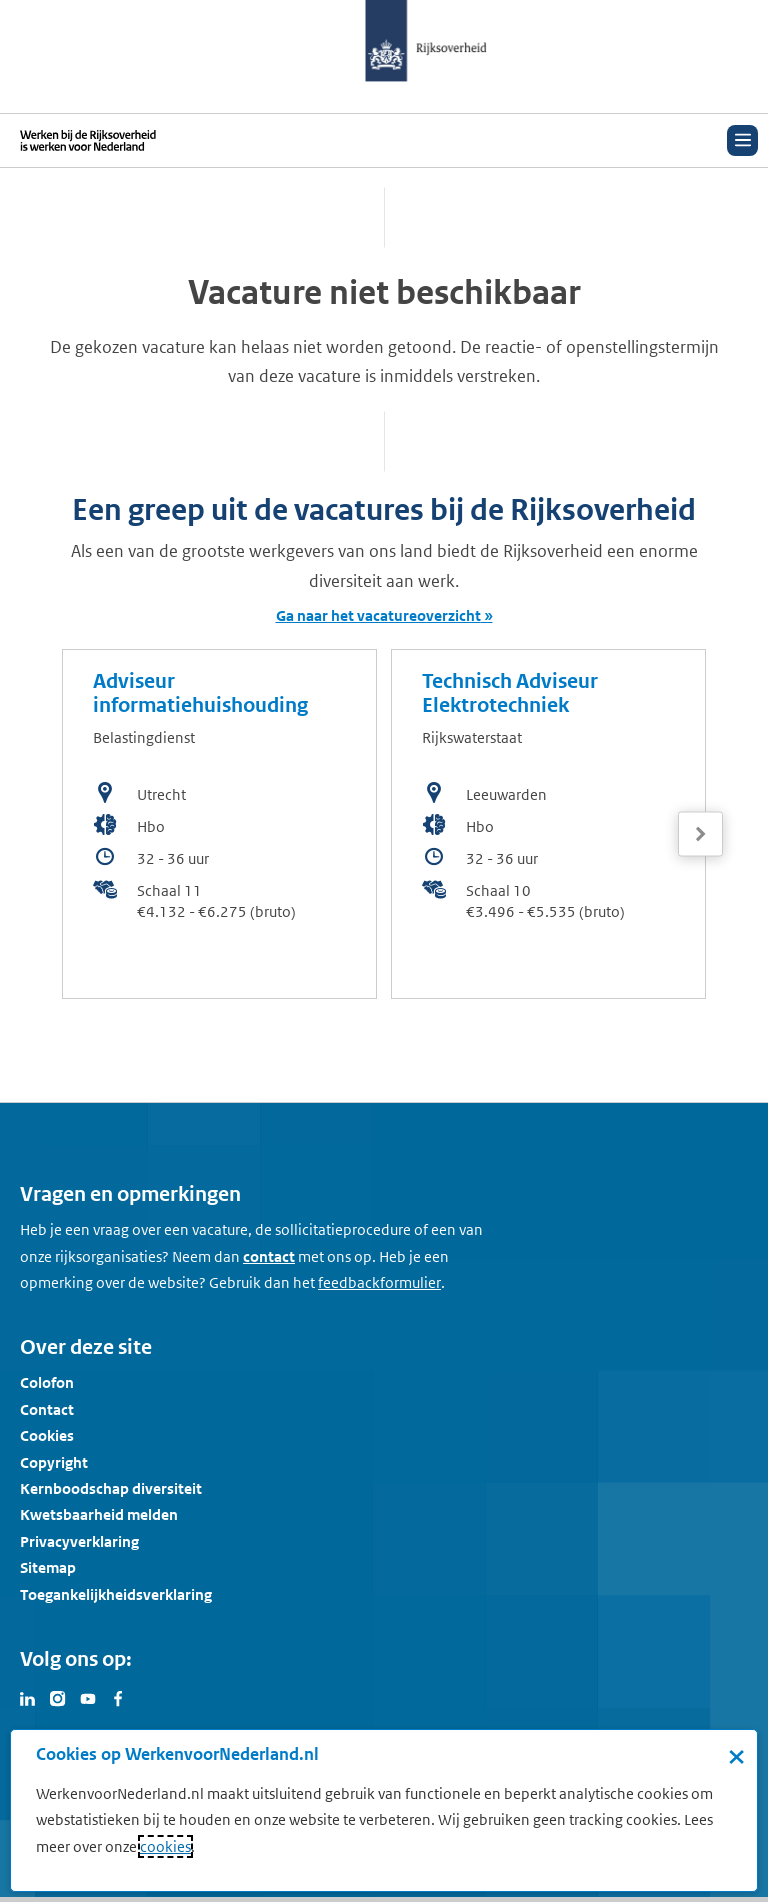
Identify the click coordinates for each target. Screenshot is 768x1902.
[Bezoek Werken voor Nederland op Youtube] (88, 1697)
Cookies (47, 1435)
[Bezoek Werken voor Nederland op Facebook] (118, 1697)
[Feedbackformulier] (379, 1283)
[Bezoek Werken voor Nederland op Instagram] (58, 1697)
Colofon (47, 1382)
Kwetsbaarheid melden (99, 1514)
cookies (165, 1846)
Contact (47, 1409)
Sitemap (48, 1567)
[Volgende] (700, 834)
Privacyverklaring (79, 1541)
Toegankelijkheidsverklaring (116, 1594)
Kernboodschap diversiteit (111, 1488)
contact (269, 1256)
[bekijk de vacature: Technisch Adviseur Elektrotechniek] (548, 824)
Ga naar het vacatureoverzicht (378, 615)
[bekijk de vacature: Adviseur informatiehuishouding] (219, 824)
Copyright (54, 1462)
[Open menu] (742, 140)
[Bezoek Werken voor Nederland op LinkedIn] (28, 1697)
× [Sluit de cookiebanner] (736, 1756)
